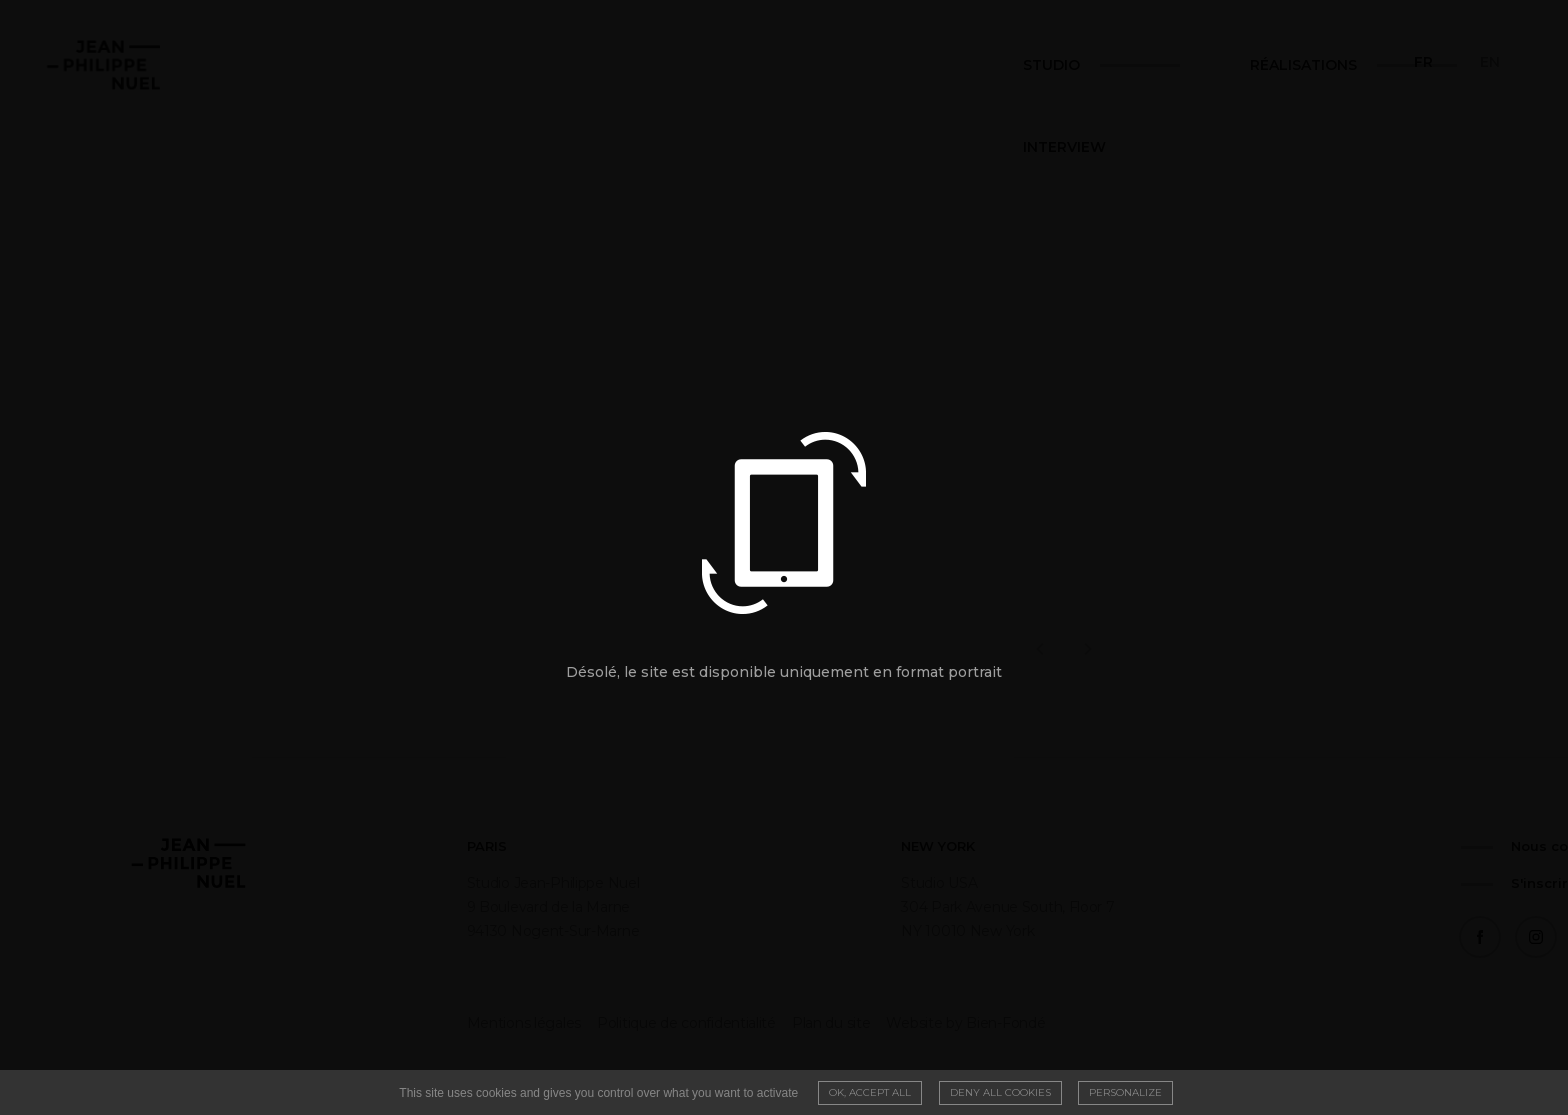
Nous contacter (1168, 846)
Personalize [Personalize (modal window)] (1125, 1092)
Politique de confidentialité (569, 1023)
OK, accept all (870, 1092)
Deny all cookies (1000, 1092)
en (1490, 62)
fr (1423, 62)
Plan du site (714, 1023)
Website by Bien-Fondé (849, 1023)
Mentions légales (407, 1023)
